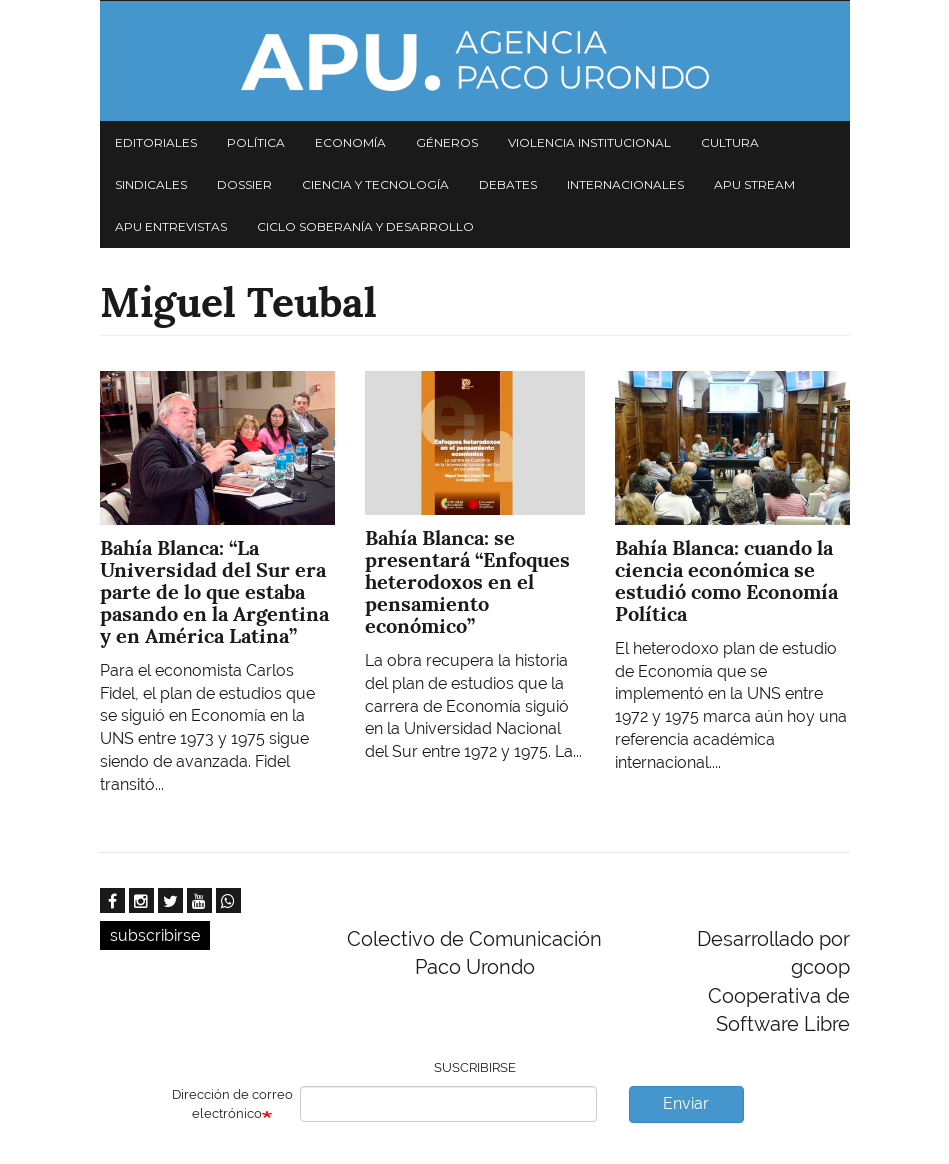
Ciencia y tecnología (375, 184)
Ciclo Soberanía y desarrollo (365, 226)
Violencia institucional (589, 142)
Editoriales (156, 142)
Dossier (244, 184)
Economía (350, 142)
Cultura (730, 142)
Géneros (447, 142)
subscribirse (155, 935)
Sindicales (151, 184)
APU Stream (754, 184)
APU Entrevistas (171, 226)
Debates (508, 184)
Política (256, 142)
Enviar (686, 1103)
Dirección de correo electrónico (232, 1104)
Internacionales (625, 184)
